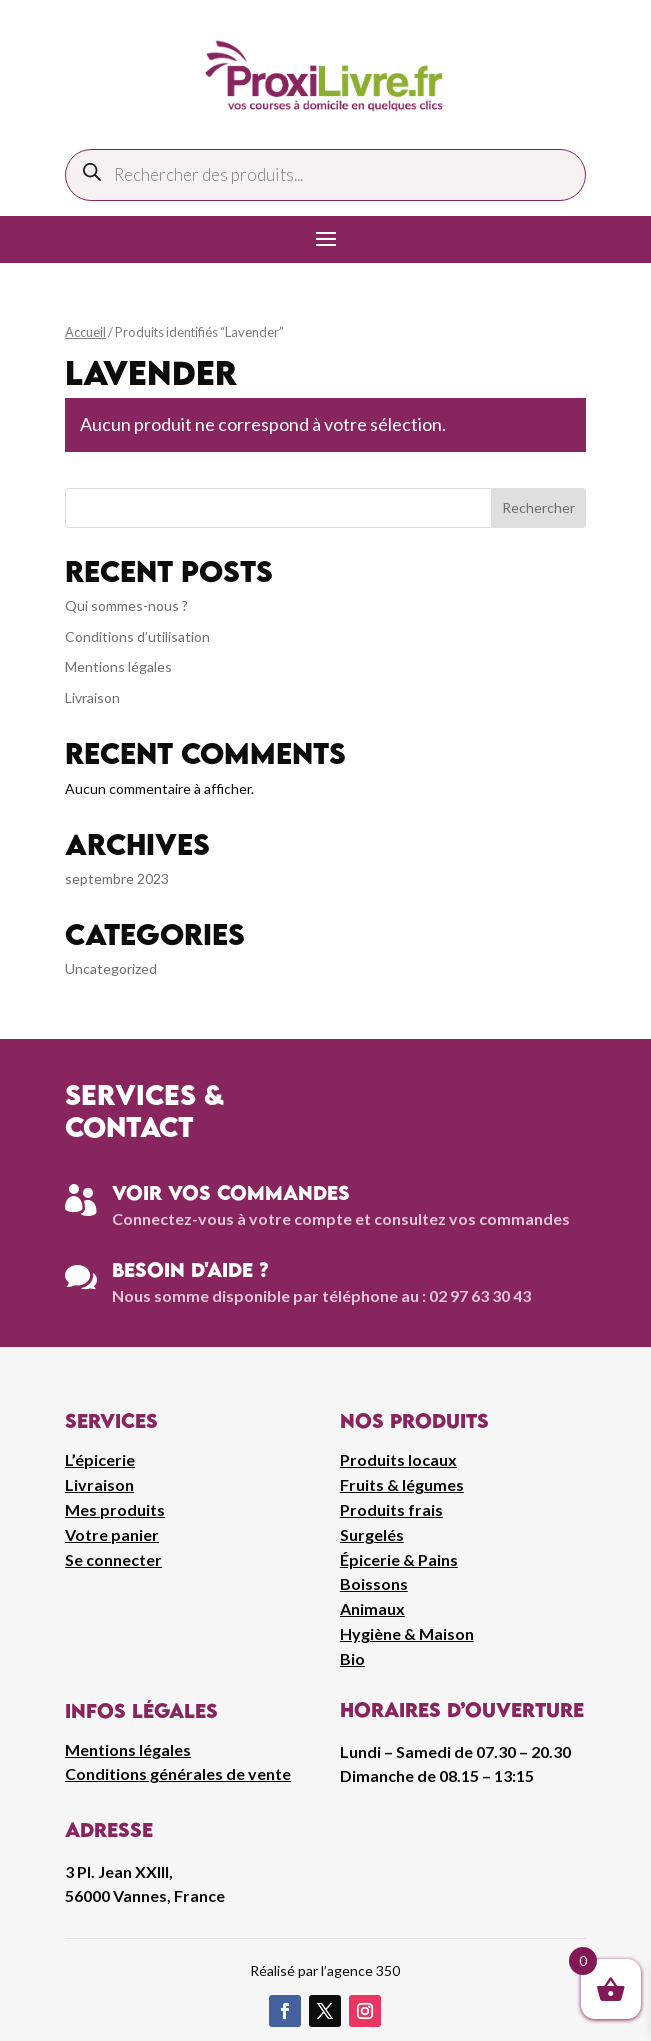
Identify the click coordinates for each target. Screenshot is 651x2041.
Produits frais (391, 1509)
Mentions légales (118, 666)
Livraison (92, 697)
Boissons (374, 1583)
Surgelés (372, 1534)
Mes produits (115, 1509)
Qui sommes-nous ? (126, 605)
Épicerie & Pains (399, 1559)
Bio (352, 1658)
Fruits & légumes (402, 1484)
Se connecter (113, 1559)
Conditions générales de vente (178, 1773)
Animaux (372, 1608)
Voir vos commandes (231, 1192)
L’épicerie (100, 1459)
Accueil (85, 332)
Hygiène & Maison (407, 1633)
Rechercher (538, 507)
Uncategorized (111, 968)
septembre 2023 (117, 878)
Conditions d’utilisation (137, 636)
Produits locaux (398, 1459)
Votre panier (112, 1534)
